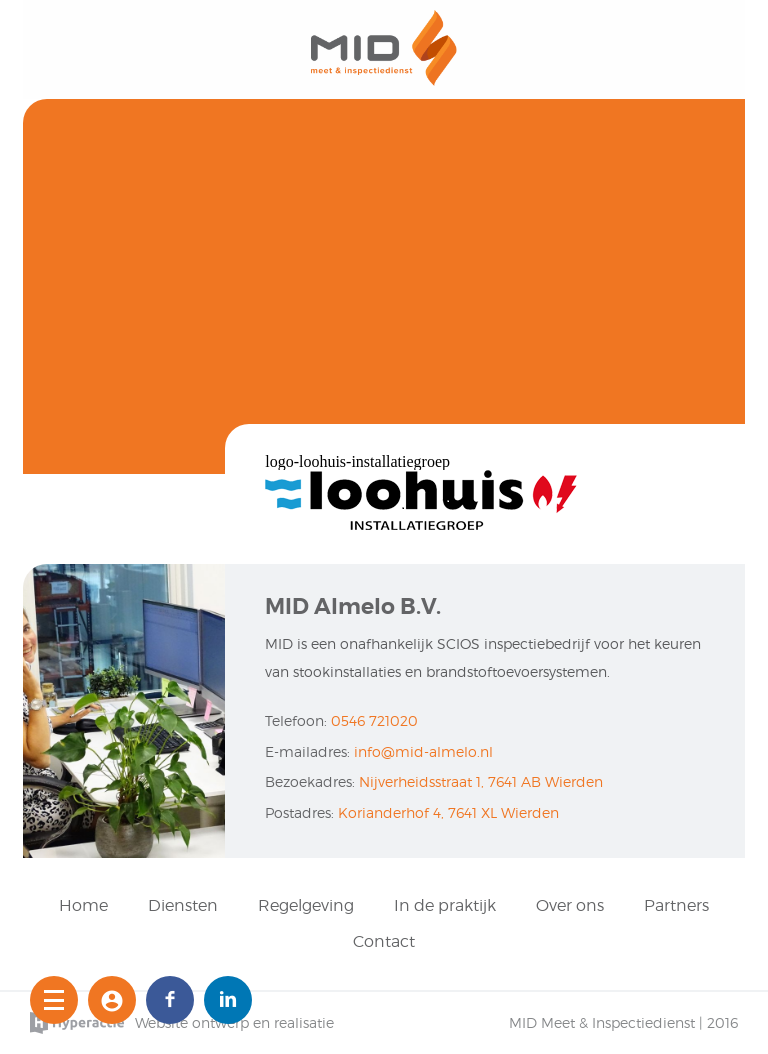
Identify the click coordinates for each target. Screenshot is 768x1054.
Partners (676, 905)
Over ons (570, 905)
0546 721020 (374, 720)
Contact (384, 941)
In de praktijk (445, 905)
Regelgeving (306, 905)
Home (83, 905)
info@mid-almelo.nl (423, 751)
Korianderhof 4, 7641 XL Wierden (448, 812)
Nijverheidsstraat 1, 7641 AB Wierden (481, 781)
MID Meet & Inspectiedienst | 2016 (623, 1022)
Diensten (183, 905)
